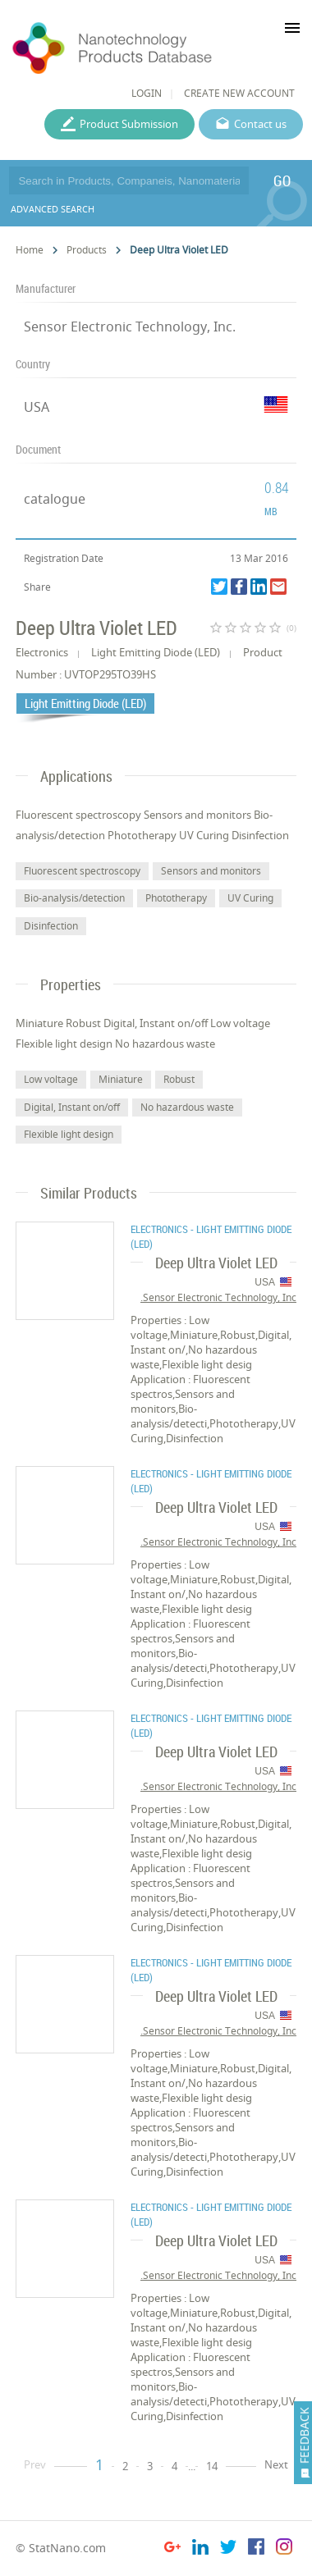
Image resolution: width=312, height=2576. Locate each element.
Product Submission (129, 123)
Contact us (260, 123)
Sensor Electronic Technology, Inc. (130, 326)
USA (36, 407)
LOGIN (146, 93)
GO (282, 180)
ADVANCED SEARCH (52, 209)
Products (87, 250)
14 (212, 2466)
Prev (35, 2464)
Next (276, 2464)
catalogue (54, 499)
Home (30, 250)
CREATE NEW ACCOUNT (239, 93)
